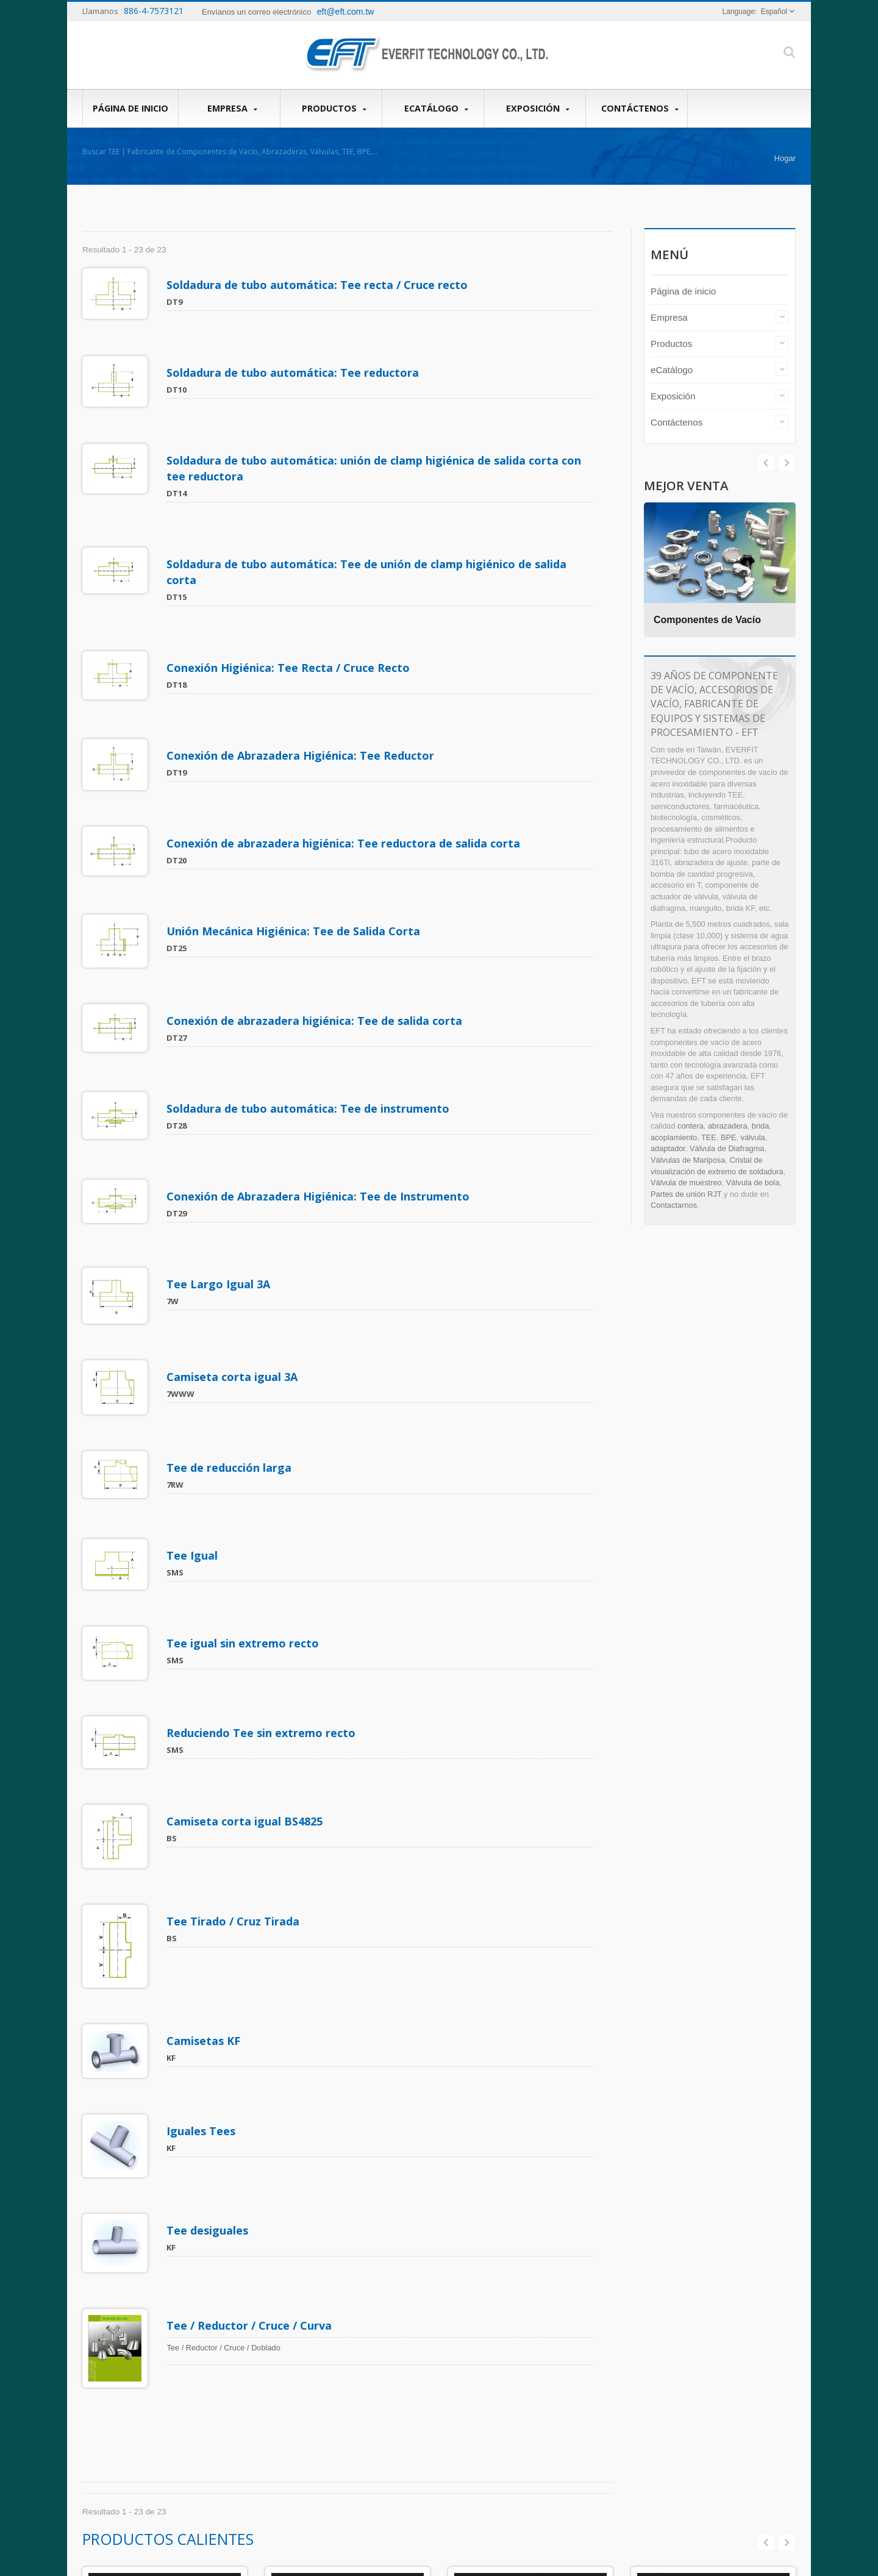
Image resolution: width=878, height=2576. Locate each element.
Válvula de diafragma (440, 2410)
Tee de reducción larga (231, 1229)
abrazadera (728, 1125)
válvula (753, 1137)
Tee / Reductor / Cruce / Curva (251, 1923)
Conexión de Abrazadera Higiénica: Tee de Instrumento (320, 1013)
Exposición (537, 108)
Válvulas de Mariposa (688, 1160)
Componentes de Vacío (709, 620)
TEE (708, 1137)
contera (690, 1125)
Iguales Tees (203, 1765)
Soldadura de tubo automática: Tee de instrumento (310, 944)
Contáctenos (639, 108)
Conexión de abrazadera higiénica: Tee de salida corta (317, 874)
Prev (786, 463)
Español (774, 11)
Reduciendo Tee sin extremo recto (263, 1440)
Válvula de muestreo (686, 1182)
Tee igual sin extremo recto (245, 1368)
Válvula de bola (753, 1182)
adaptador (668, 1148)
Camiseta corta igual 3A (234, 1157)
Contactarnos (674, 1205)
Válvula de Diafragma (727, 1148)
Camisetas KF (206, 1693)
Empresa (232, 108)
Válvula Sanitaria (347, 2267)
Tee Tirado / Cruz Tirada (235, 1592)
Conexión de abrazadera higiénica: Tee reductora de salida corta (346, 733)
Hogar (785, 158)
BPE (729, 1137)
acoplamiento (674, 1137)
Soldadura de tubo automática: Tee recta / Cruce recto (319, 284)
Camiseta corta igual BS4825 (247, 1510)
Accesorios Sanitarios (531, 2267)
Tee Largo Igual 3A (221, 1083)
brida (760, 1125)
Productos (334, 108)
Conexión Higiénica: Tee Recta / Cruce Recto (290, 594)
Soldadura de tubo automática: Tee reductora (295, 354)
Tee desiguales (210, 1846)
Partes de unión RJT (686, 1194)
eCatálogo (436, 108)
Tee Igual (194, 1299)
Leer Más (405, 2475)
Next (766, 463)
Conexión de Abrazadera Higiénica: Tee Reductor (303, 664)
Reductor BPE (713, 2267)
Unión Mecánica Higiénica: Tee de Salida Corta (296, 803)
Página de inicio (130, 108)
